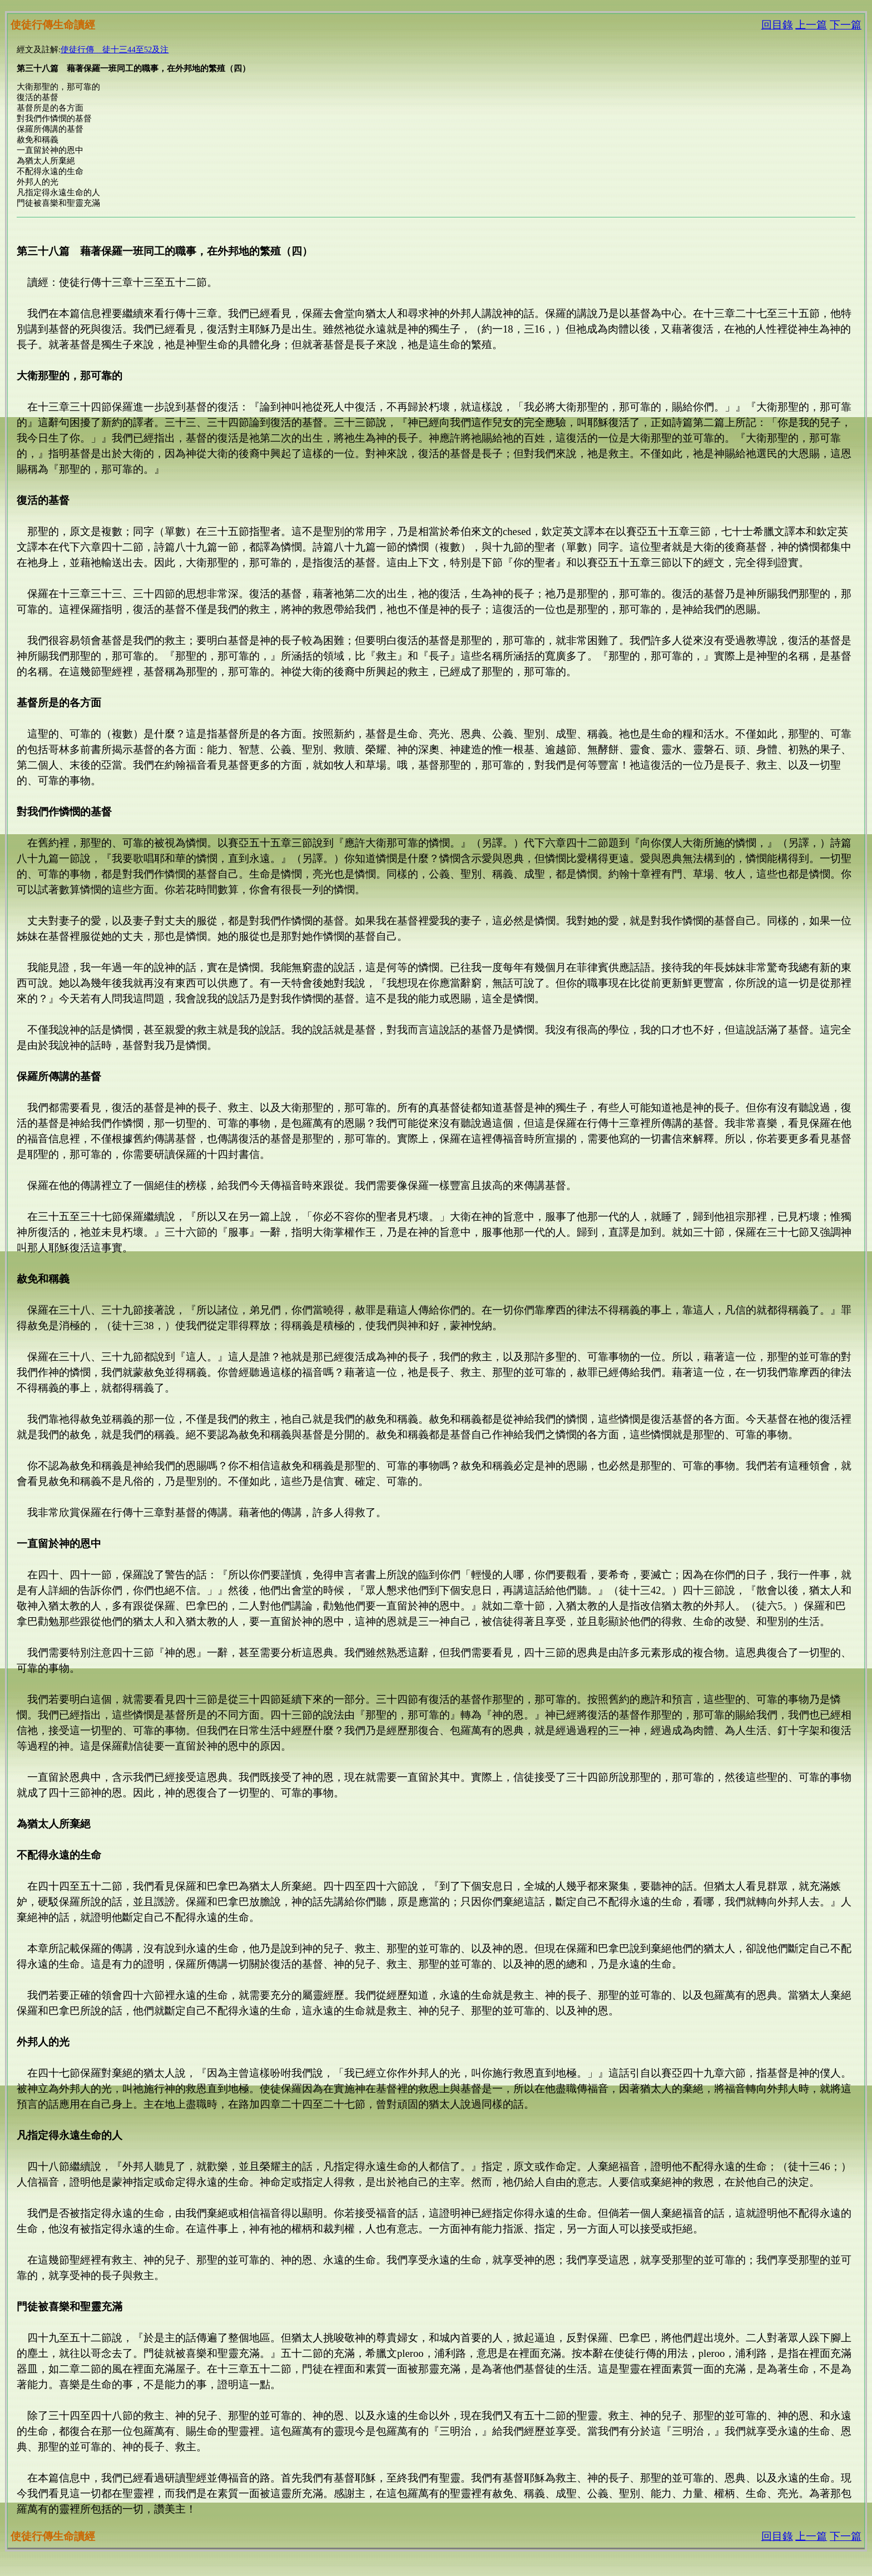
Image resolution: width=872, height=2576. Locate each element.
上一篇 (811, 25)
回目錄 (777, 25)
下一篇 (845, 25)
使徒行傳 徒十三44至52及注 (115, 49)
